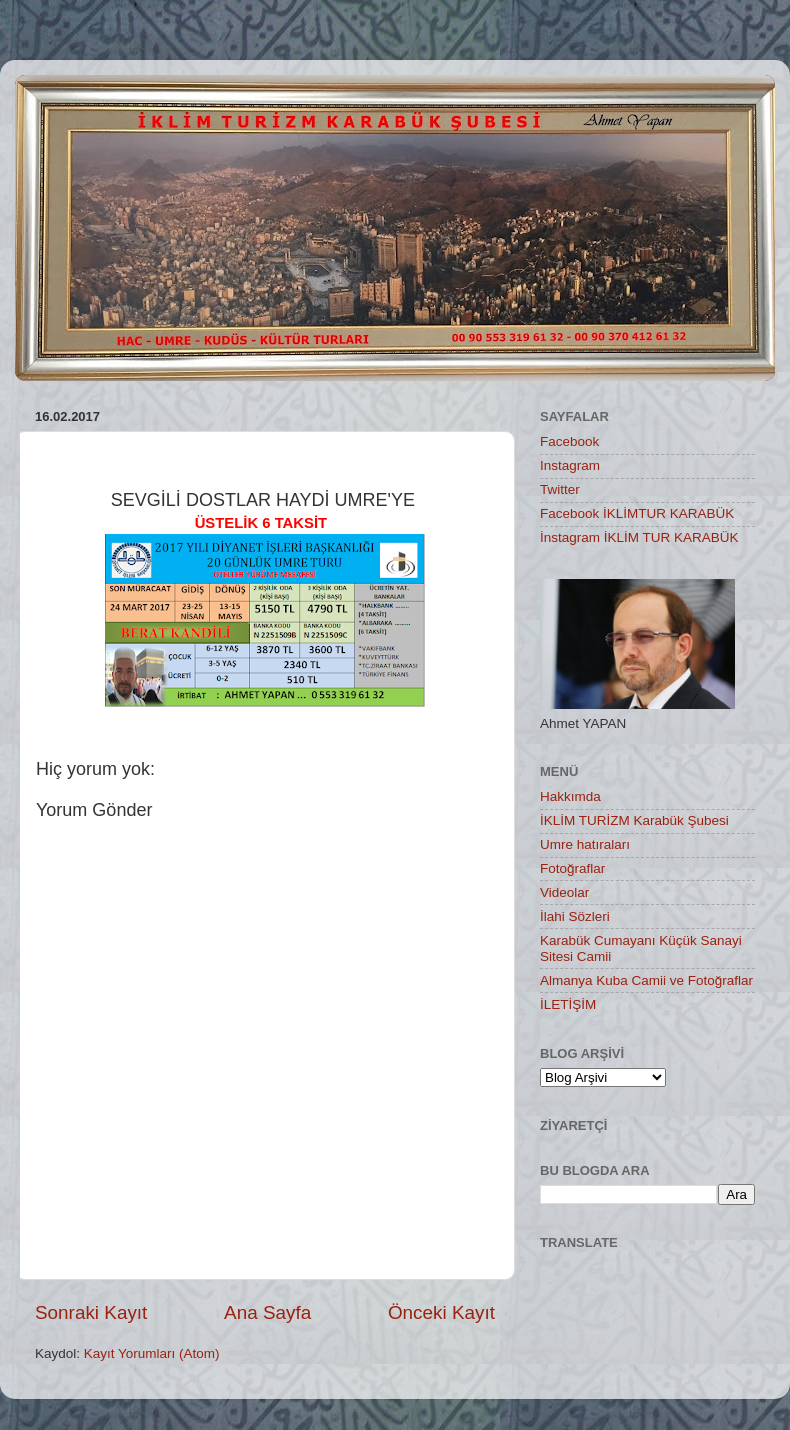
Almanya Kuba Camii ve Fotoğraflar (646, 980)
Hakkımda (570, 796)
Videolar (564, 892)
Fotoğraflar (572, 868)
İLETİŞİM (568, 1004)
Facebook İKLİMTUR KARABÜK (637, 513)
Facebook (569, 441)
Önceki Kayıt (441, 1312)
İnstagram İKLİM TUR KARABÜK (639, 537)
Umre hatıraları (585, 844)
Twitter (560, 489)
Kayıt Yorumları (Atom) (152, 1353)
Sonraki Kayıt (91, 1312)
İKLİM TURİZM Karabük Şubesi (634, 820)
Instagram (570, 465)
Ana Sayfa (267, 1312)
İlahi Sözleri (575, 916)
